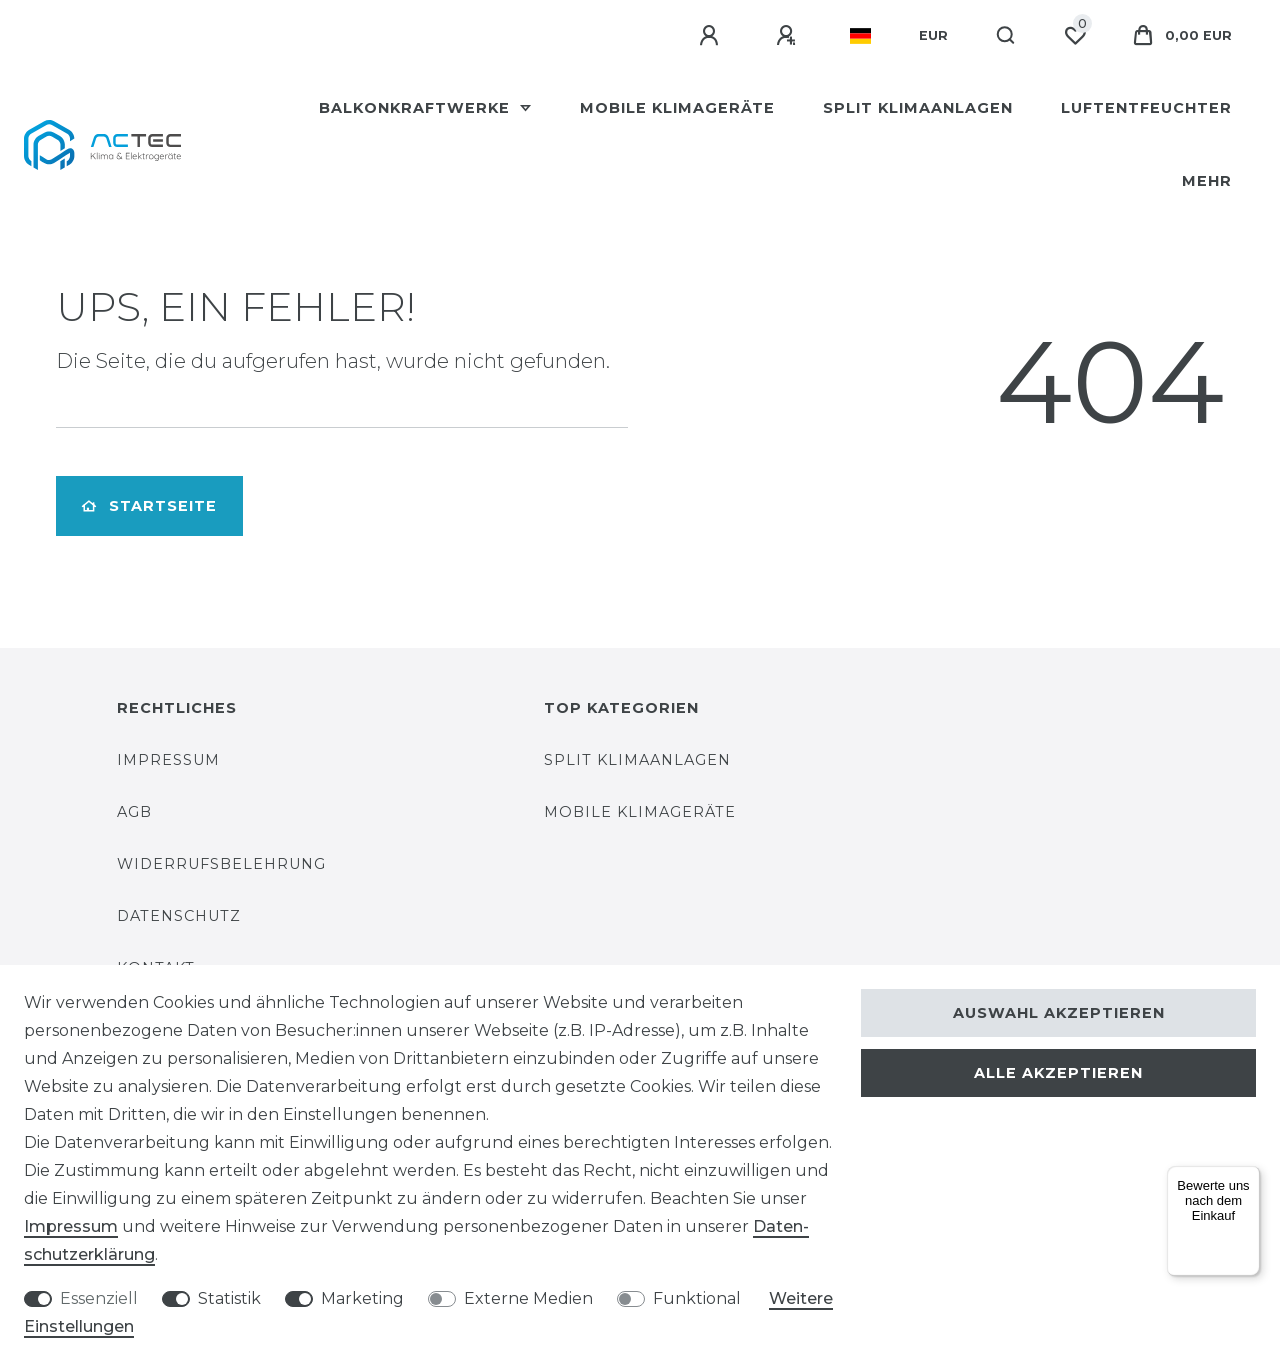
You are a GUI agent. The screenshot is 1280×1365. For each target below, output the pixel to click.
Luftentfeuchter (1146, 108)
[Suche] (1006, 36)
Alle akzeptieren (1058, 1073)
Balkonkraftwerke (417, 108)
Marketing (362, 1298)
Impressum (168, 760)
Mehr (1207, 181)
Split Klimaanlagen (918, 108)
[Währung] (933, 36)
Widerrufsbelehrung (221, 864)
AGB (134, 812)
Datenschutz (179, 916)
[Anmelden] (712, 36)
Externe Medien (528, 1298)
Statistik (229, 1298)
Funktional (697, 1298)
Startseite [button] (149, 506)
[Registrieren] (789, 36)
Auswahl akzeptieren (1059, 1013)
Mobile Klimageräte (677, 108)
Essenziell (99, 1298)
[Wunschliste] (1075, 36)
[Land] (860, 36)
